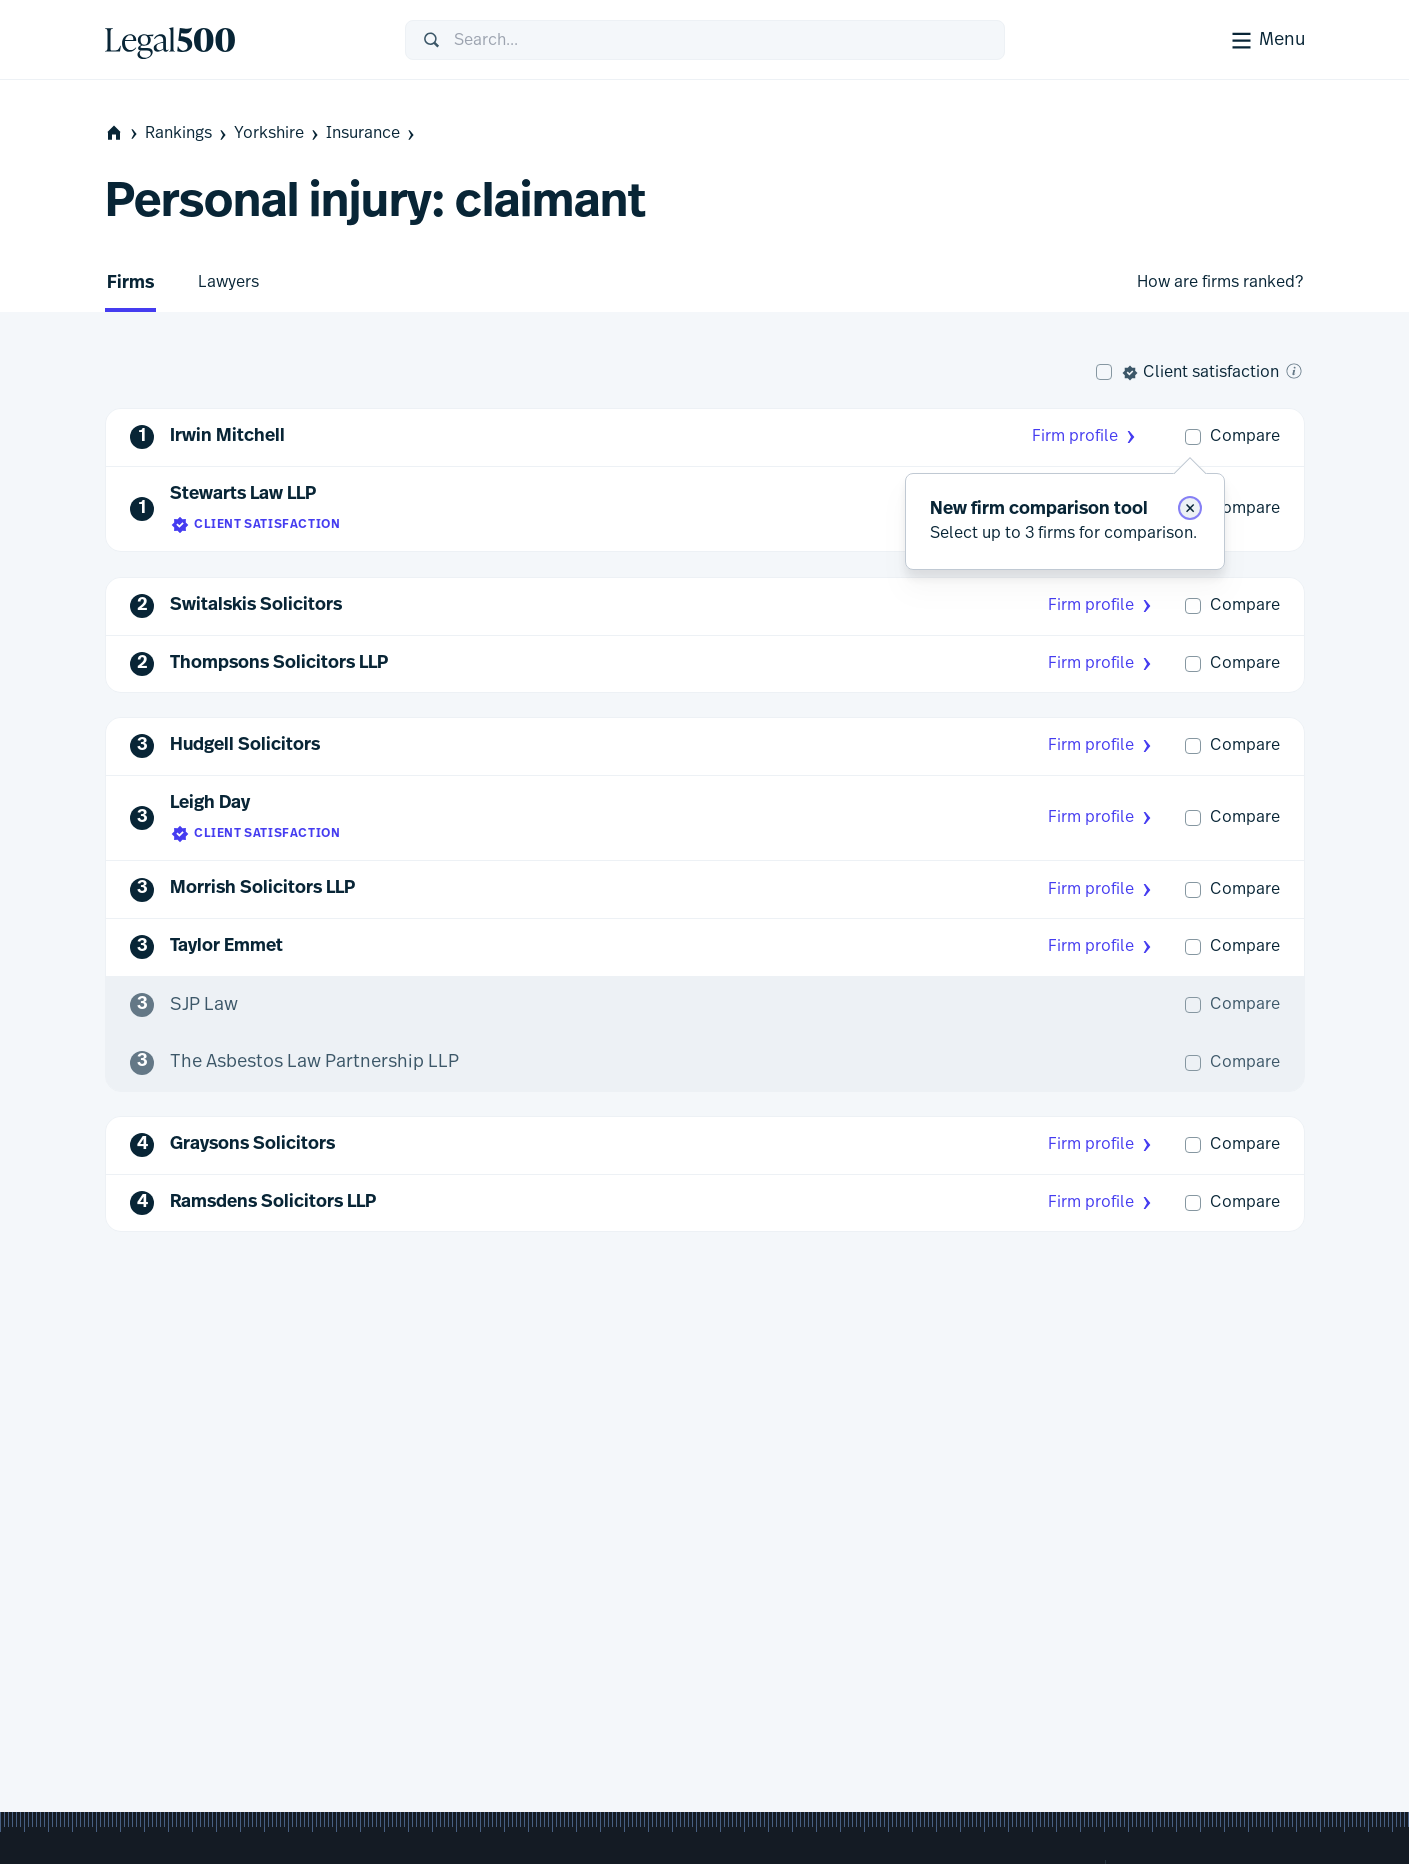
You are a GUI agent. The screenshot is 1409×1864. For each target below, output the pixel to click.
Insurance (372, 133)
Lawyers (228, 282)
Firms (130, 283)
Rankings (187, 133)
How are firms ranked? (1220, 282)
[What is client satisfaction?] (1294, 371)
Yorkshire (278, 133)
